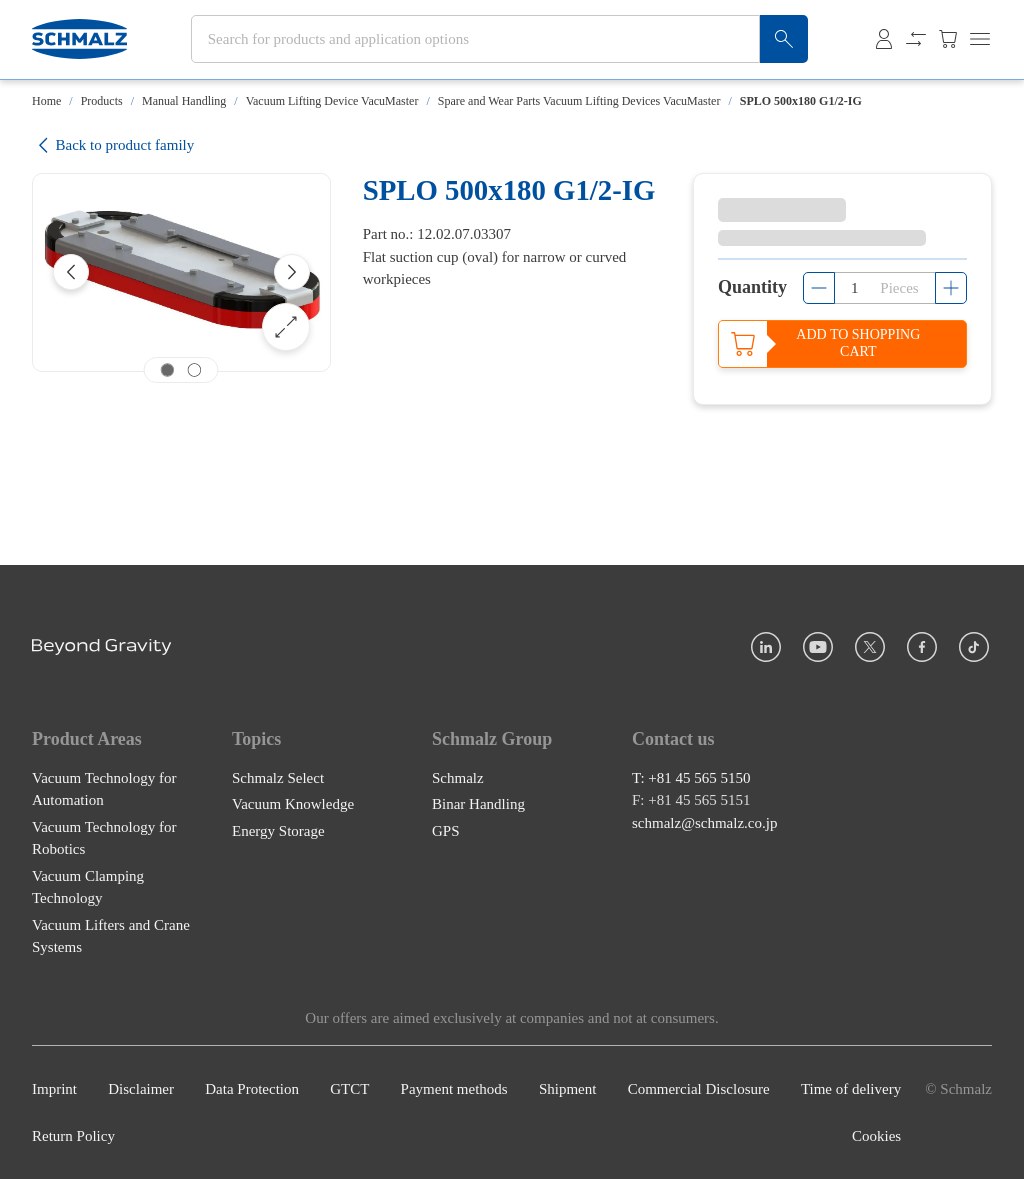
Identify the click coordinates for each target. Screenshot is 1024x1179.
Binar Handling (478, 804)
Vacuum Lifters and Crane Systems (111, 936)
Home (46, 101)
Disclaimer (141, 1089)
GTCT (349, 1089)
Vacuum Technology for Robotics (104, 838)
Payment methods (454, 1089)
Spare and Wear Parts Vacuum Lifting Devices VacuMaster (579, 101)
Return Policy (73, 1136)
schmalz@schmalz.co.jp (704, 823)
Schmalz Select (278, 778)
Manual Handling (184, 101)
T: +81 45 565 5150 (691, 778)
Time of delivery (851, 1089)
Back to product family (113, 145)
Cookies (876, 1136)
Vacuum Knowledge (293, 804)
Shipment (568, 1089)
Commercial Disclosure (699, 1089)
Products (102, 101)
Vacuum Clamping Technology (88, 887)
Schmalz (458, 778)
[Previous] (71, 272)
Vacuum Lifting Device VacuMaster (332, 101)
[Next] (292, 272)
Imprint (54, 1089)
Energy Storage (278, 831)
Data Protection (252, 1089)
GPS (446, 831)
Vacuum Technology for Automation (104, 789)
